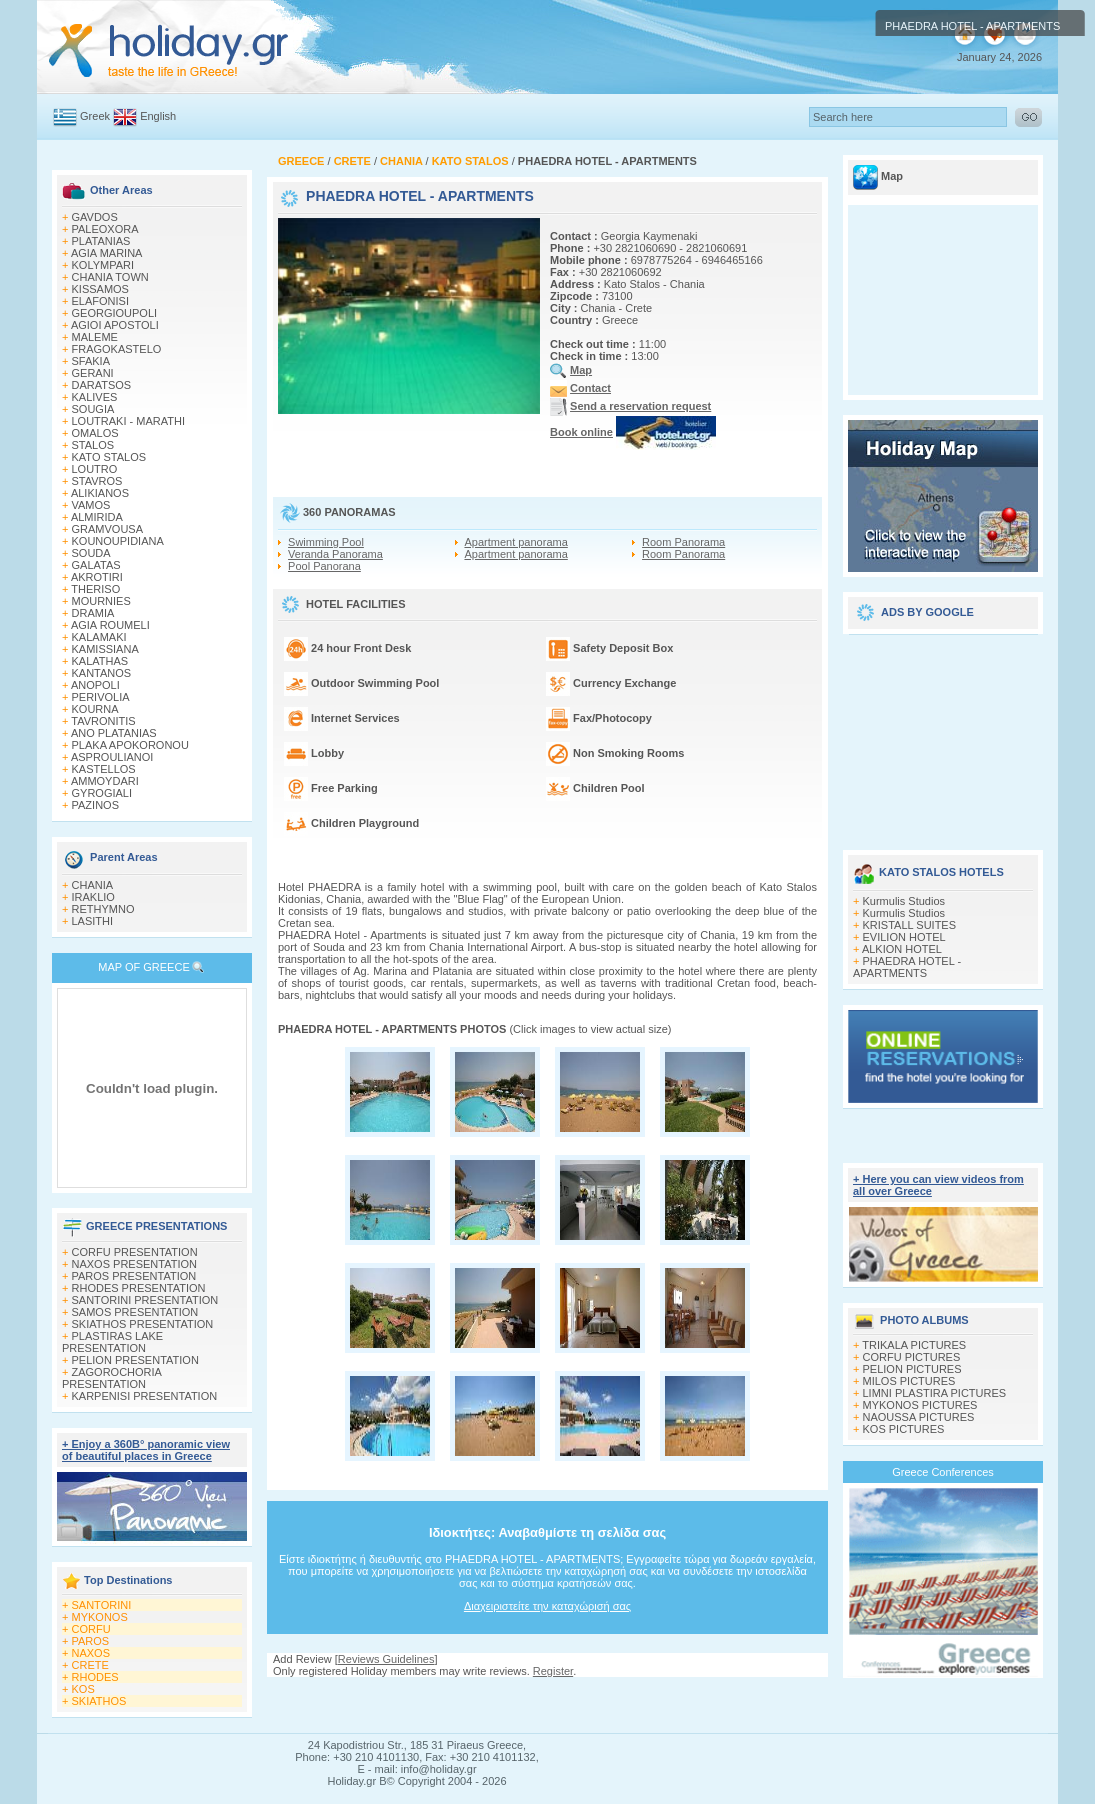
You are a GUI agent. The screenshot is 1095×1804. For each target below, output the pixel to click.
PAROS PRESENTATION (134, 1276)
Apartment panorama (515, 542)
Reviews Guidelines (386, 1659)
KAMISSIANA (105, 649)
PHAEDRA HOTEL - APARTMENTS (907, 967)
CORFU (91, 1629)
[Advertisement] (943, 735)
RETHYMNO (103, 909)
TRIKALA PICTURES (914, 1345)
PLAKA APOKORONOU (130, 745)
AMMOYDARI (105, 781)
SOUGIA (93, 409)
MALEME (95, 337)
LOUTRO (95, 469)
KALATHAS (100, 661)
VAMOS (91, 505)
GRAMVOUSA (108, 529)
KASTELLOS (104, 769)
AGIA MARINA (107, 253)
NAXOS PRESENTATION (135, 1264)
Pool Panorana (324, 566)
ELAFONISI (100, 301)
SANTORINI (102, 1605)
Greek (95, 116)
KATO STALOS (109, 457)
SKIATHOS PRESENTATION (143, 1324)
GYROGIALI (102, 793)
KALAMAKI (99, 637)
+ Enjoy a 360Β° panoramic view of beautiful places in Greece (146, 1450)
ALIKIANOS (100, 493)
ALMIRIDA (97, 517)
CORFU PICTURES (912, 1357)
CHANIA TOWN (110, 277)
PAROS (91, 1641)
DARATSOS (102, 385)
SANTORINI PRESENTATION (145, 1300)
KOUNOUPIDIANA (118, 541)
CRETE (90, 1665)
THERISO (95, 589)
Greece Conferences (943, 1472)
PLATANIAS (101, 241)
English (158, 116)
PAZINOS (95, 805)
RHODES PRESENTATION (139, 1288)
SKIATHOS (99, 1701)
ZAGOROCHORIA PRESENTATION (111, 1378)
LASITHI (93, 921)
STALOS (93, 445)
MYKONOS (100, 1617)
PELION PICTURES (912, 1369)
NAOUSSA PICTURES (919, 1417)
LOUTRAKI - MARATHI (128, 421)
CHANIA (93, 885)
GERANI (93, 373)
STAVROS (97, 481)
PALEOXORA (105, 229)
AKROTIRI (97, 577)
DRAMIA (93, 613)
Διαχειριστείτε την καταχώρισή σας (547, 1606)
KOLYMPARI (103, 265)
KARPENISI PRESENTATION (145, 1396)
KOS (83, 1689)
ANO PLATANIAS (114, 733)
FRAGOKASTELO (117, 349)
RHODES (95, 1677)
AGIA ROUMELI (110, 625)
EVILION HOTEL (904, 937)
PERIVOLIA (101, 697)
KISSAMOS (100, 289)
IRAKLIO (93, 897)
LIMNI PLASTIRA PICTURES (935, 1393)
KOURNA (95, 709)
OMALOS (95, 433)
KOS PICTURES (904, 1429)
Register (553, 1671)
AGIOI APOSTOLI (115, 325)
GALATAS (96, 565)
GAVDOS (95, 217)
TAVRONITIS (103, 721)
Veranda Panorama (335, 554)
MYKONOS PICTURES (920, 1405)
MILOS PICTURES (909, 1381)
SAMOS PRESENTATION (135, 1312)
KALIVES (95, 397)
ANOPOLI (95, 685)
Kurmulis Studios (904, 901)
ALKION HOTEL (902, 949)
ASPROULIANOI (112, 757)
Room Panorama (683, 542)
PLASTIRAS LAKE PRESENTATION (112, 1342)
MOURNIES (101, 601)
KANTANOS (102, 673)
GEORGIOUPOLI (115, 313)
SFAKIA (91, 361)
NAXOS (91, 1653)
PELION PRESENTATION (135, 1360)
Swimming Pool (326, 542)
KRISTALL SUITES (910, 925)
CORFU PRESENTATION (135, 1252)
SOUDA (91, 553)
